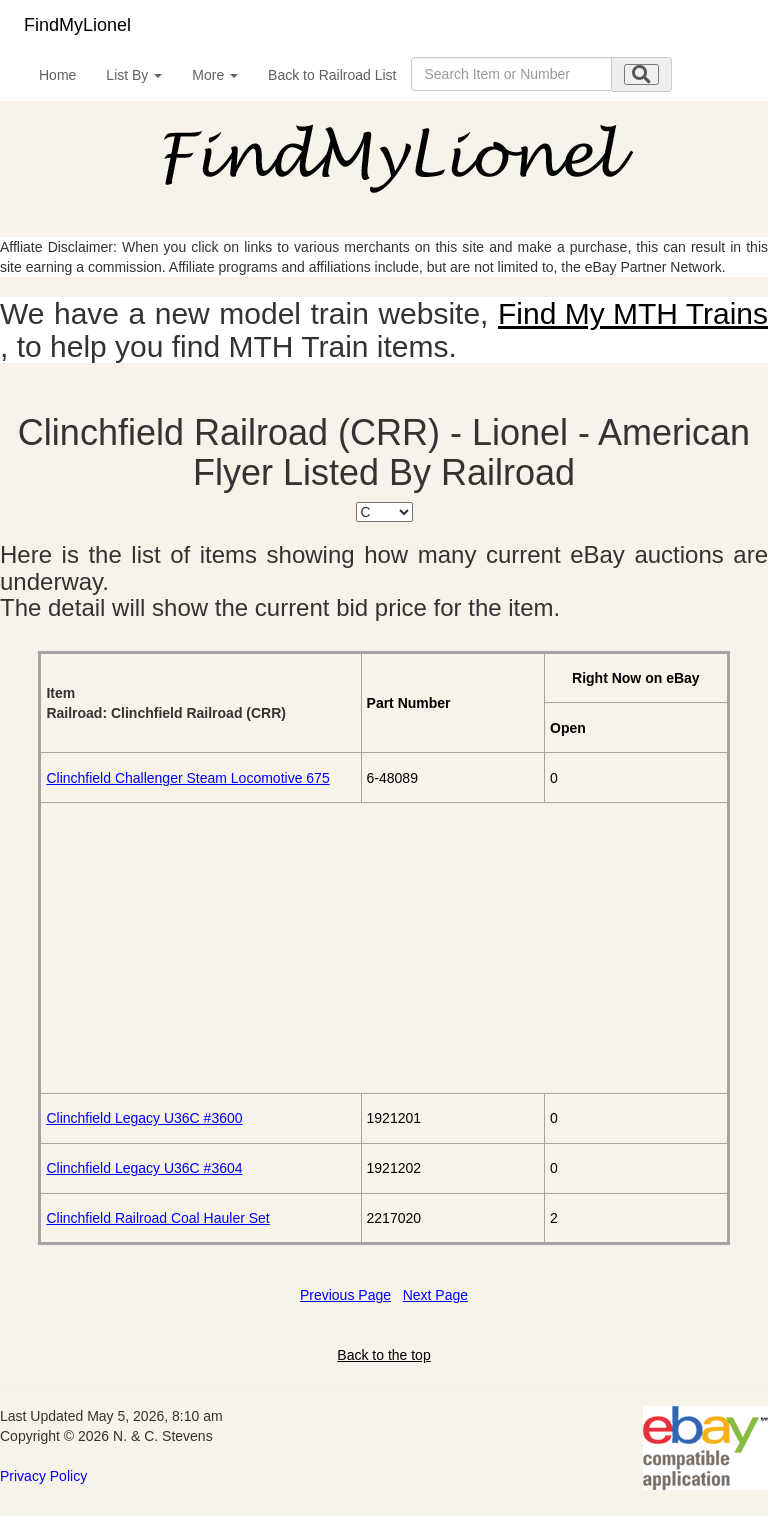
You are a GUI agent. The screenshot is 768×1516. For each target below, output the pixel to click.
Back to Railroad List (332, 75)
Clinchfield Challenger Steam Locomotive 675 (187, 778)
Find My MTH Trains (633, 313)
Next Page (435, 1295)
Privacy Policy (43, 1476)
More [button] (215, 75)
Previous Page (345, 1295)
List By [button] (134, 75)
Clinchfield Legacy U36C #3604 (144, 1168)
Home (57, 75)
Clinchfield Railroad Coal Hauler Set (157, 1218)
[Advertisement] (383, 948)
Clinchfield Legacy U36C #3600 (144, 1118)
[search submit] (641, 74)
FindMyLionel (77, 25)
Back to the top (383, 1355)
